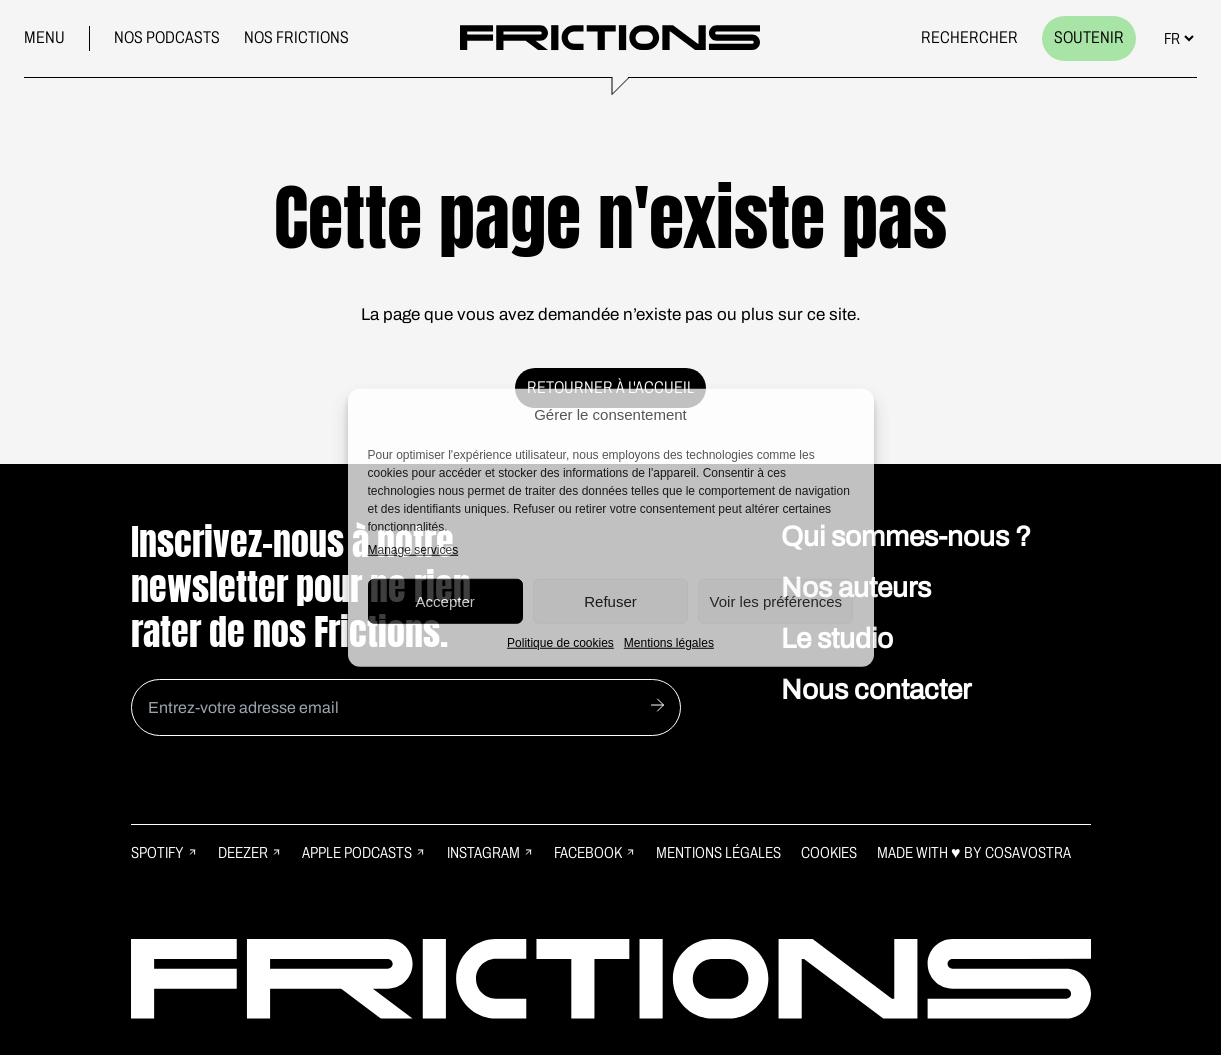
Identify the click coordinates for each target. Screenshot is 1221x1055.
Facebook (595, 852)
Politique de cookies (560, 643)
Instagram (490, 852)
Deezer (250, 852)
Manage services (413, 550)
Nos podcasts (167, 37)
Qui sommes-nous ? (906, 536)
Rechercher (969, 37)
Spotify (164, 852)
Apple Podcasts (364, 852)
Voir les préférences (776, 600)
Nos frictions (296, 37)
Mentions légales (669, 643)
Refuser (610, 600)
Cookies (829, 852)
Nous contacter (876, 689)
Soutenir (1089, 37)
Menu (44, 37)
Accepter (445, 600)
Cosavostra (1028, 852)
